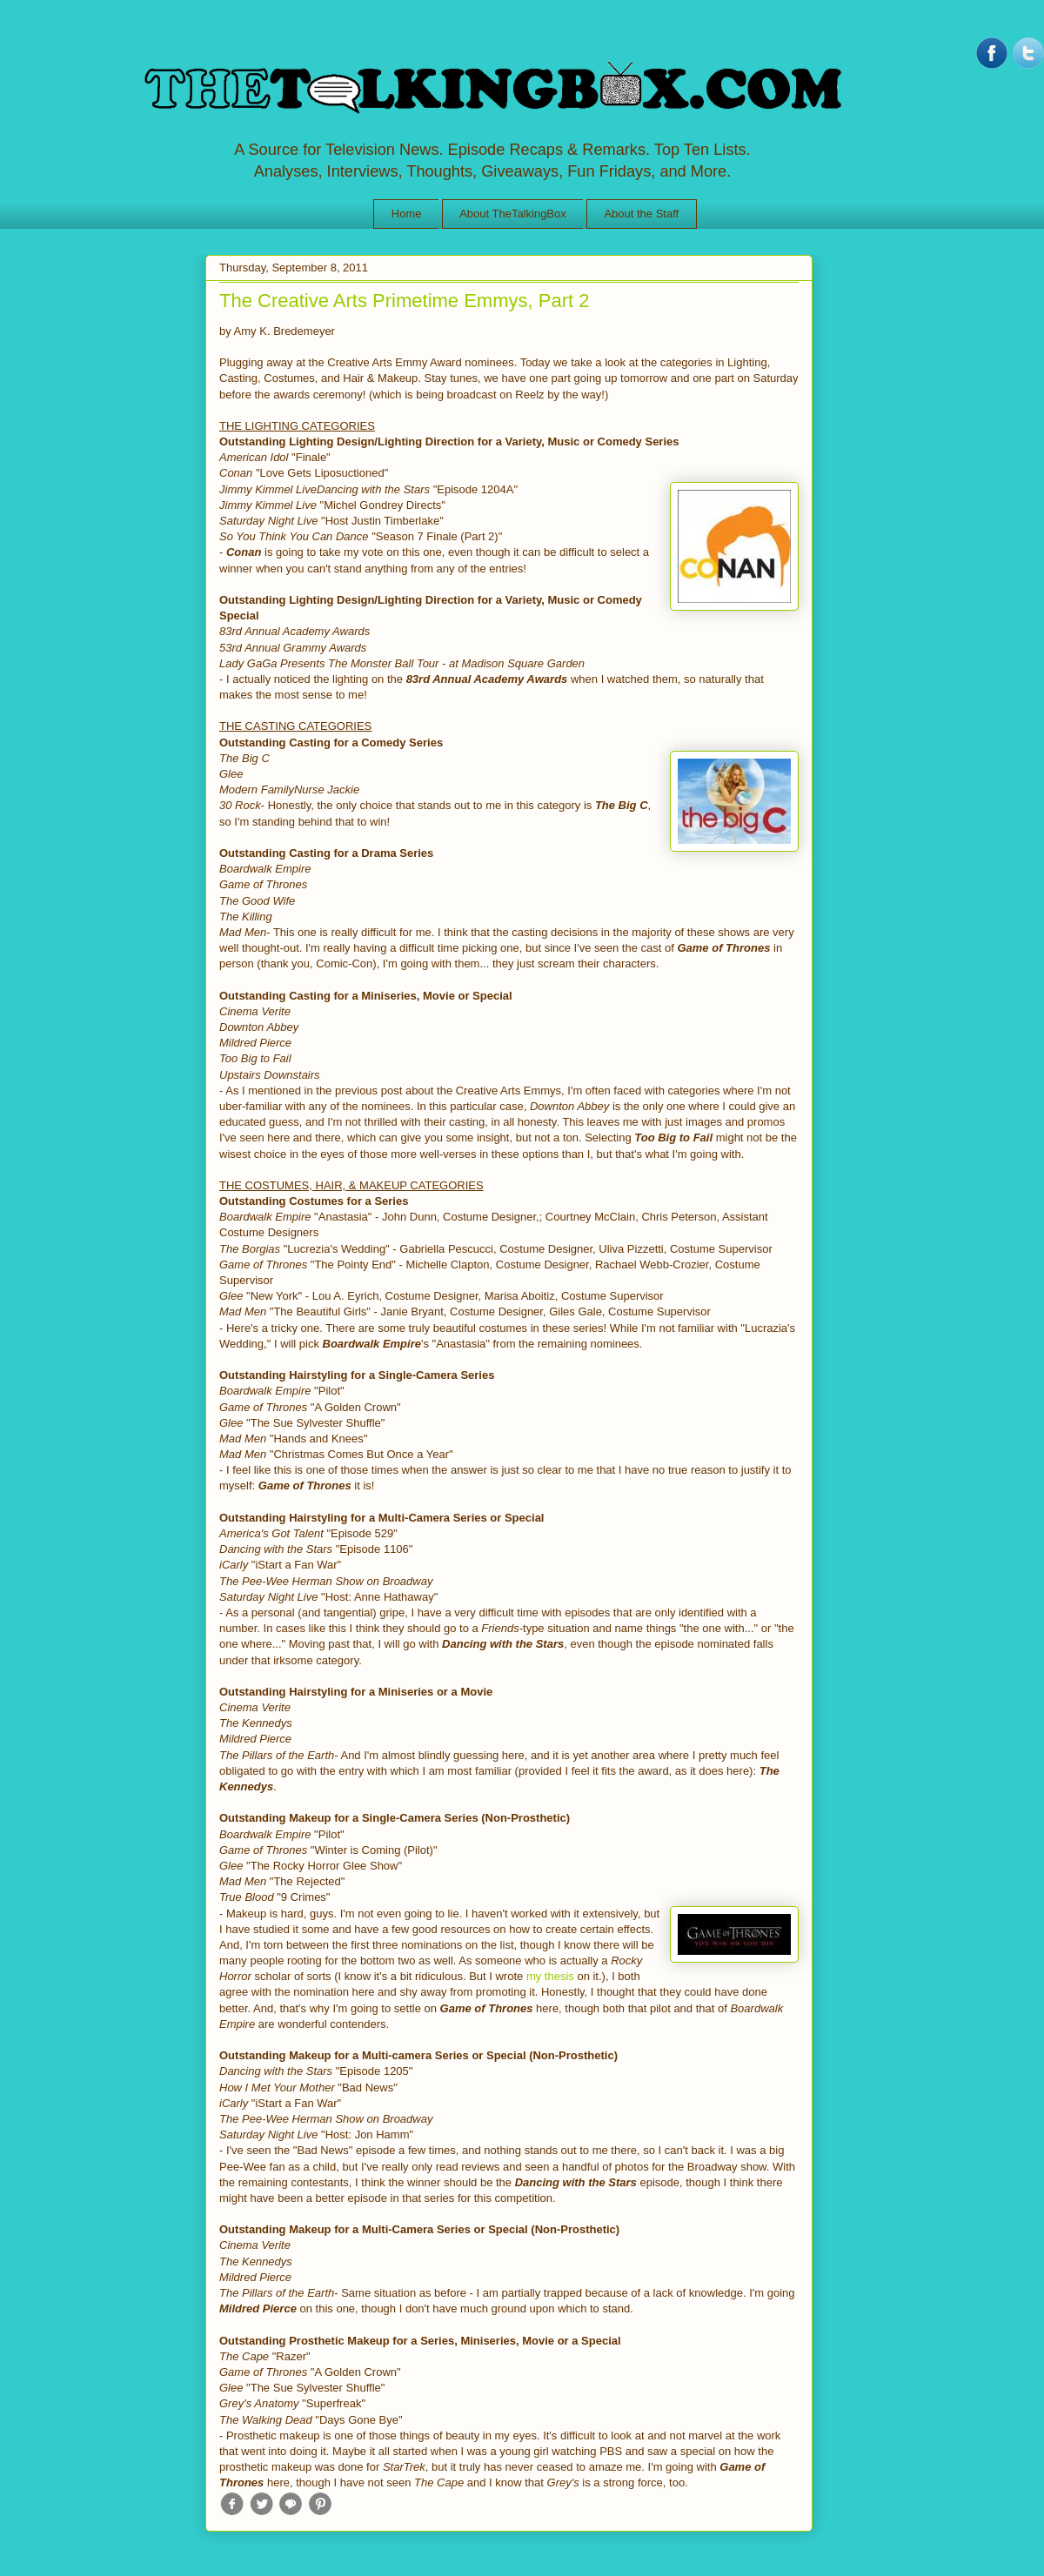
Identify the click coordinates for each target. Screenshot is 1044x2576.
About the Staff (641, 213)
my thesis (550, 1976)
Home (407, 213)
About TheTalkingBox (512, 213)
